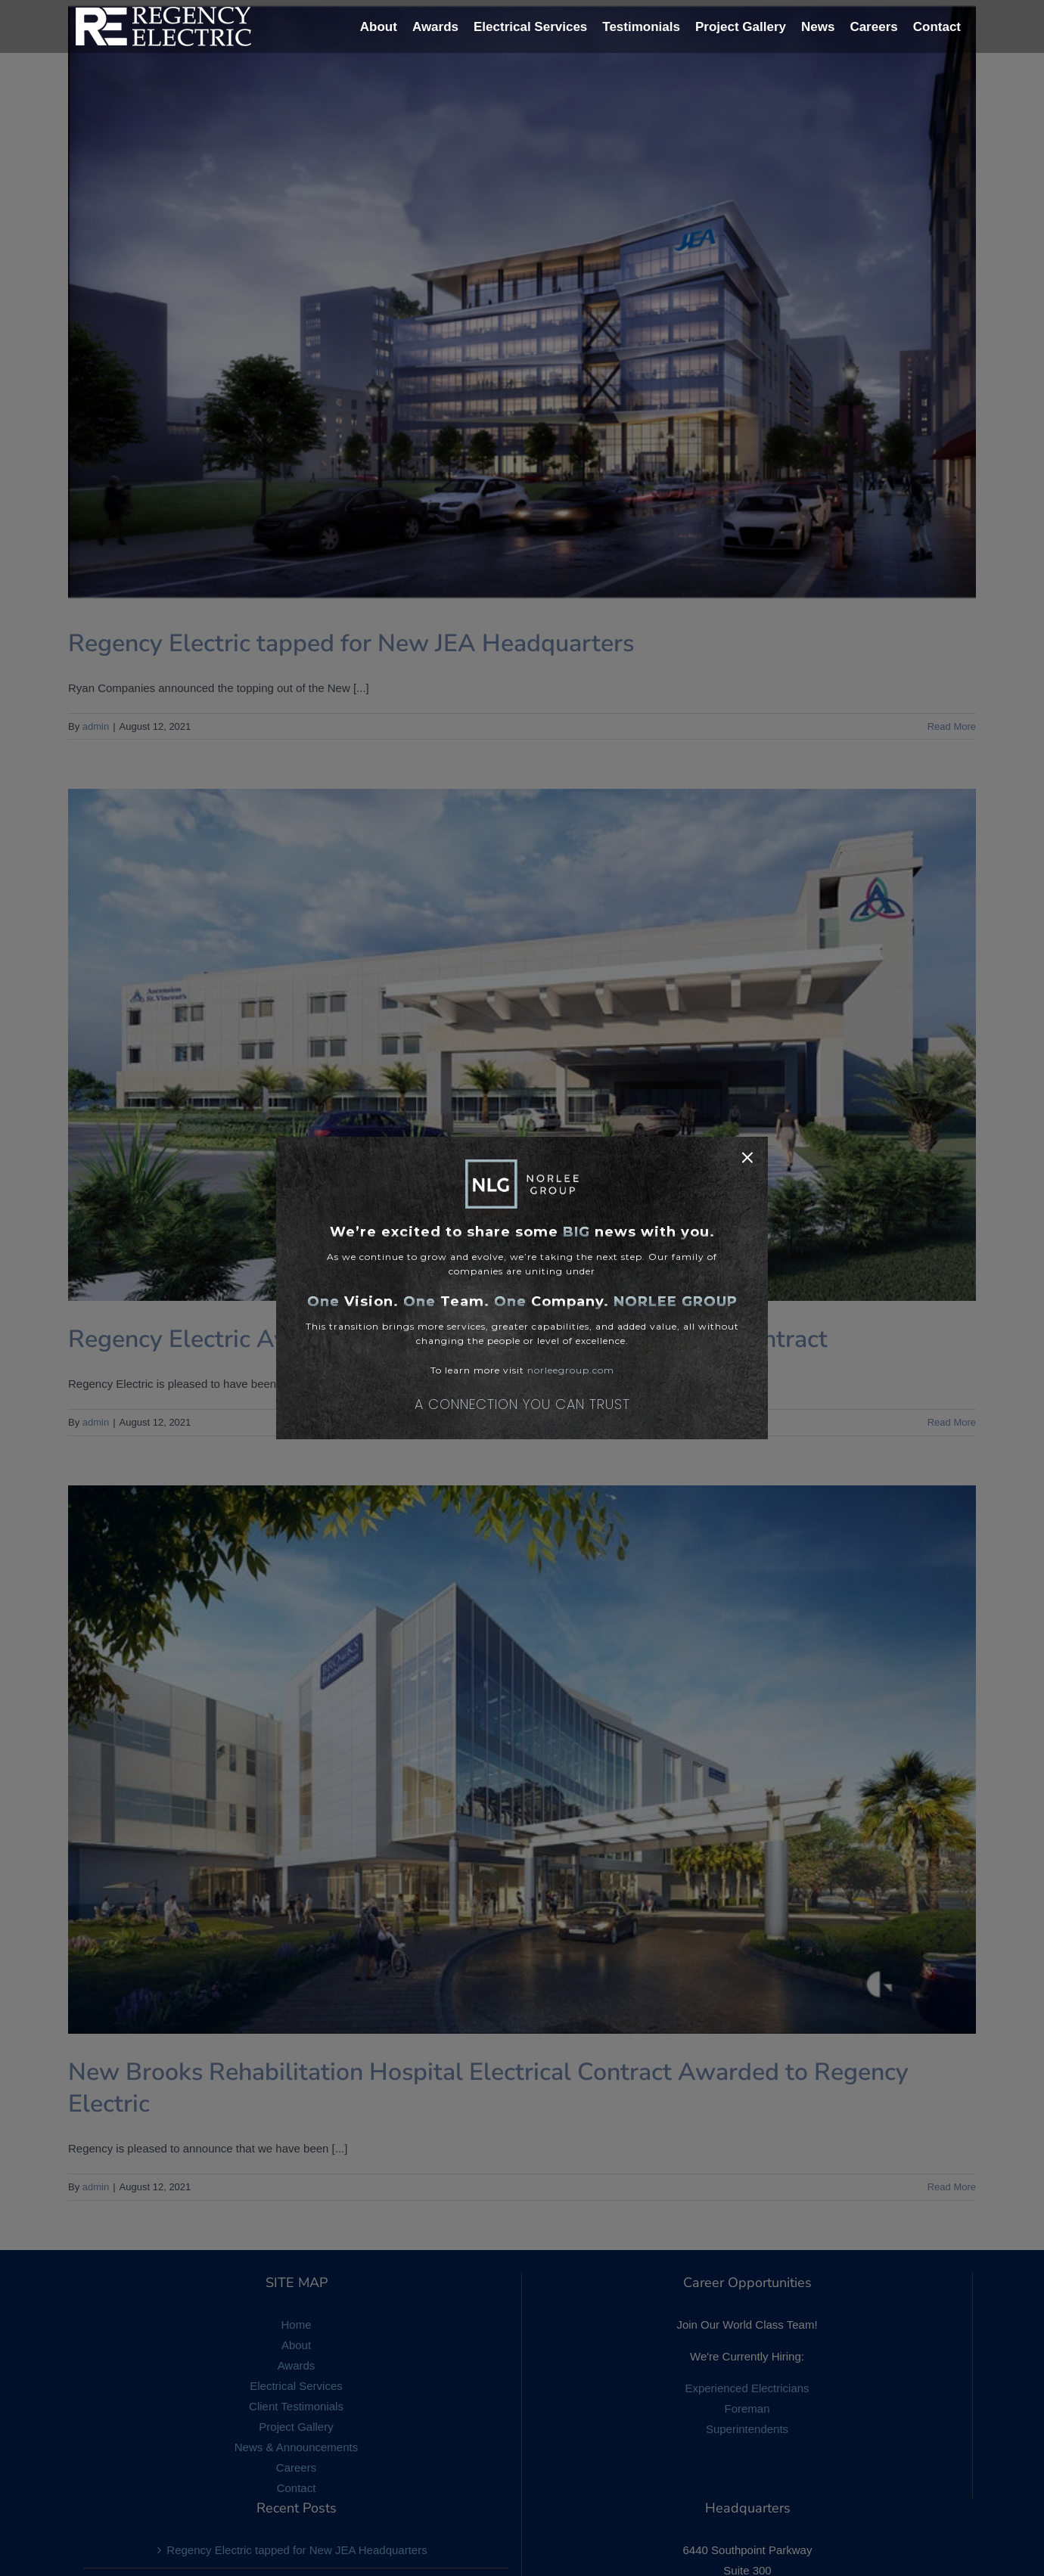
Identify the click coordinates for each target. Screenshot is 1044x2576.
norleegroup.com (570, 1370)
